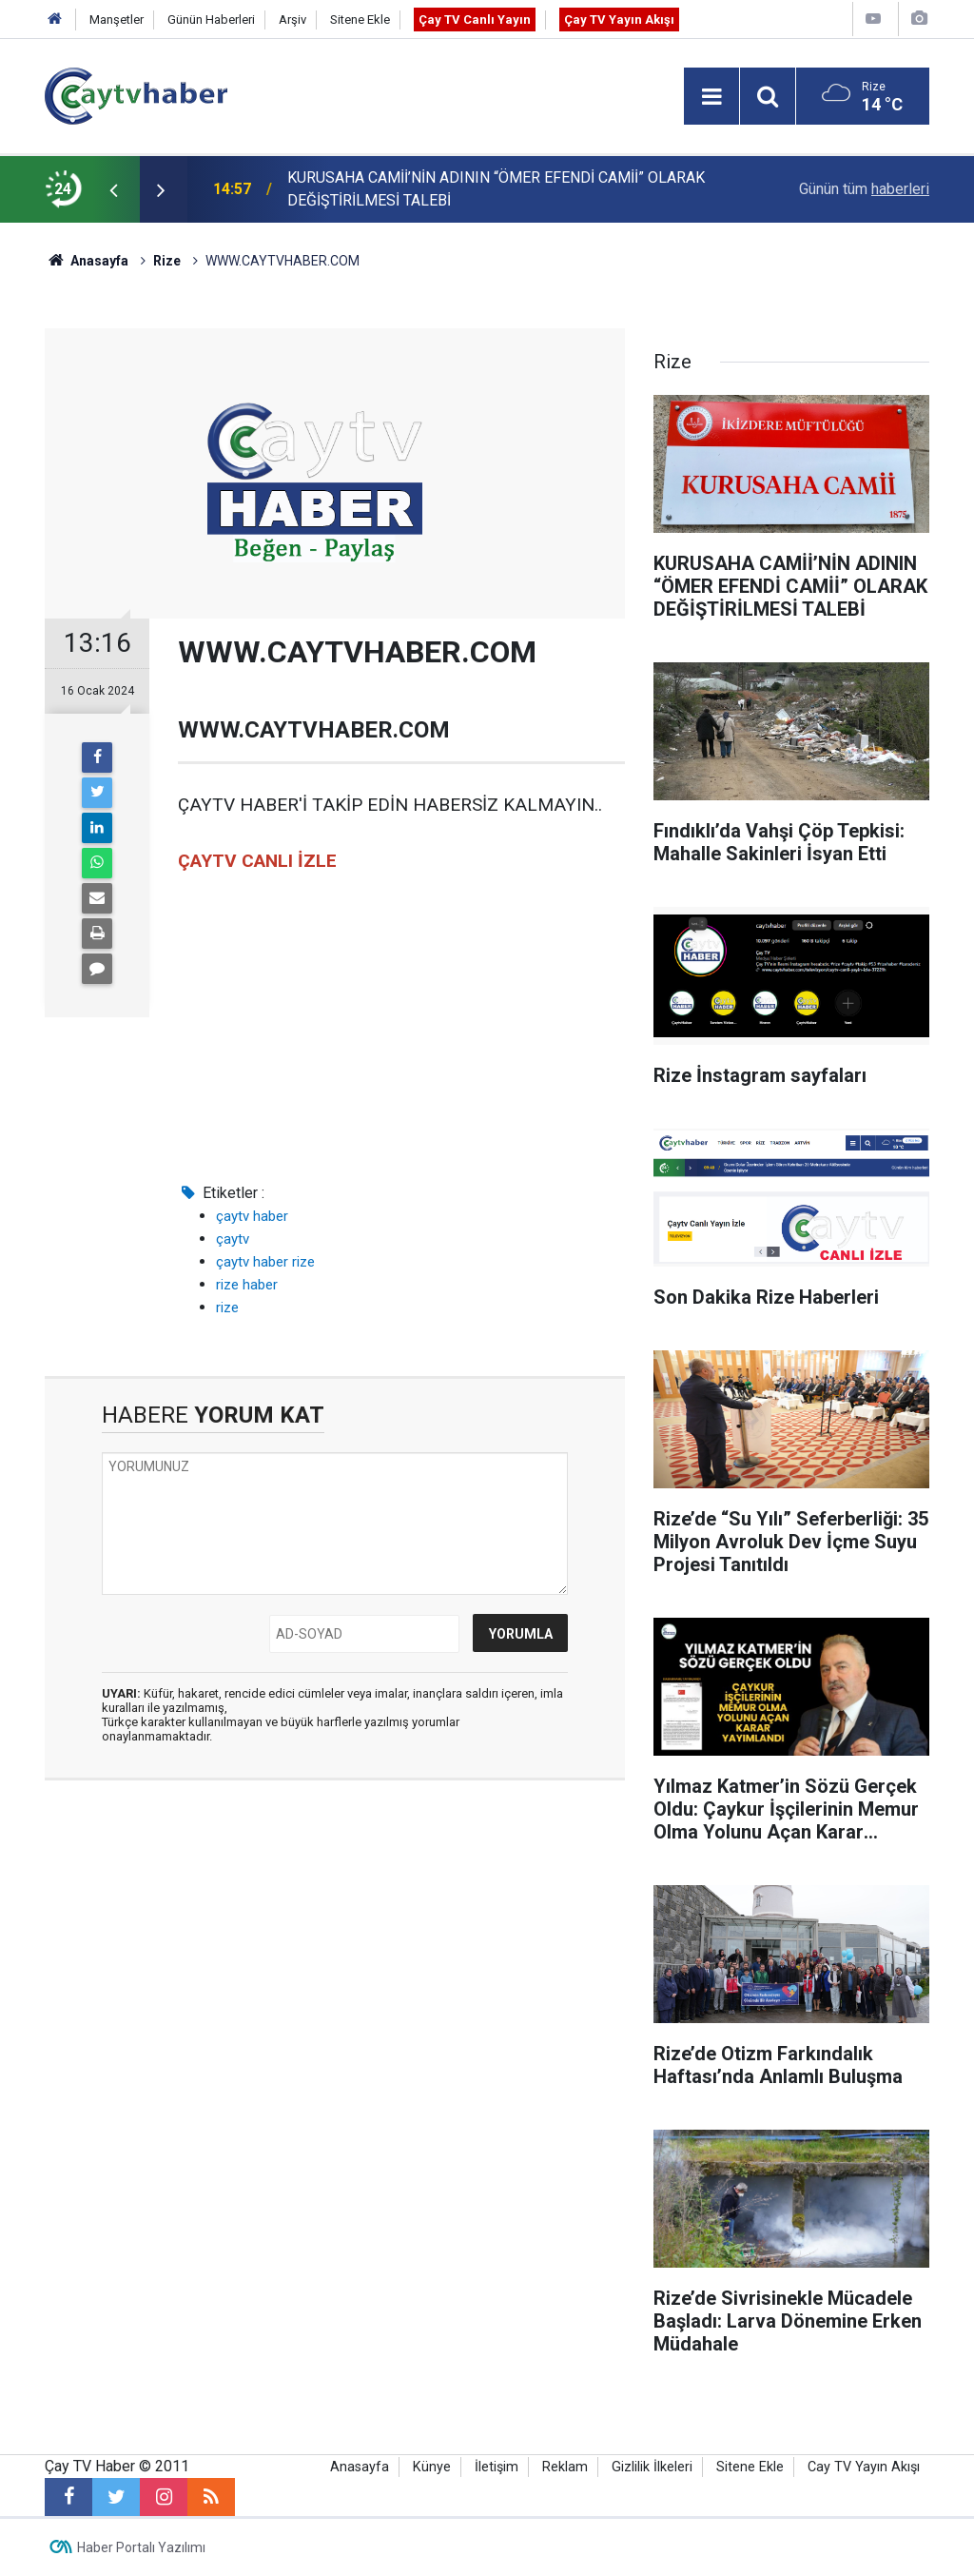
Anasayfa (359, 2467)
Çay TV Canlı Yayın (475, 19)
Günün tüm (864, 189)
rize (227, 1307)
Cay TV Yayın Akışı (864, 2467)
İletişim (496, 2467)
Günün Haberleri (211, 19)
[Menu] (711, 97)
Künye (432, 2467)
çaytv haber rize (265, 1261)
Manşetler (116, 19)
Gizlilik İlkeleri (652, 2467)
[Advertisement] (335, 1942)
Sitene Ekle (360, 19)
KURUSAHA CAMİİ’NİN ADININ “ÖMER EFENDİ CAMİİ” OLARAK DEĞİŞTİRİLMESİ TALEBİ (496, 188)
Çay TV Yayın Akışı (619, 19)
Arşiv (292, 19)
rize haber (247, 1284)
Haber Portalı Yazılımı (141, 2547)
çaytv (232, 1239)
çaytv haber (252, 1216)
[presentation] (113, 189)
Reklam (565, 2467)
